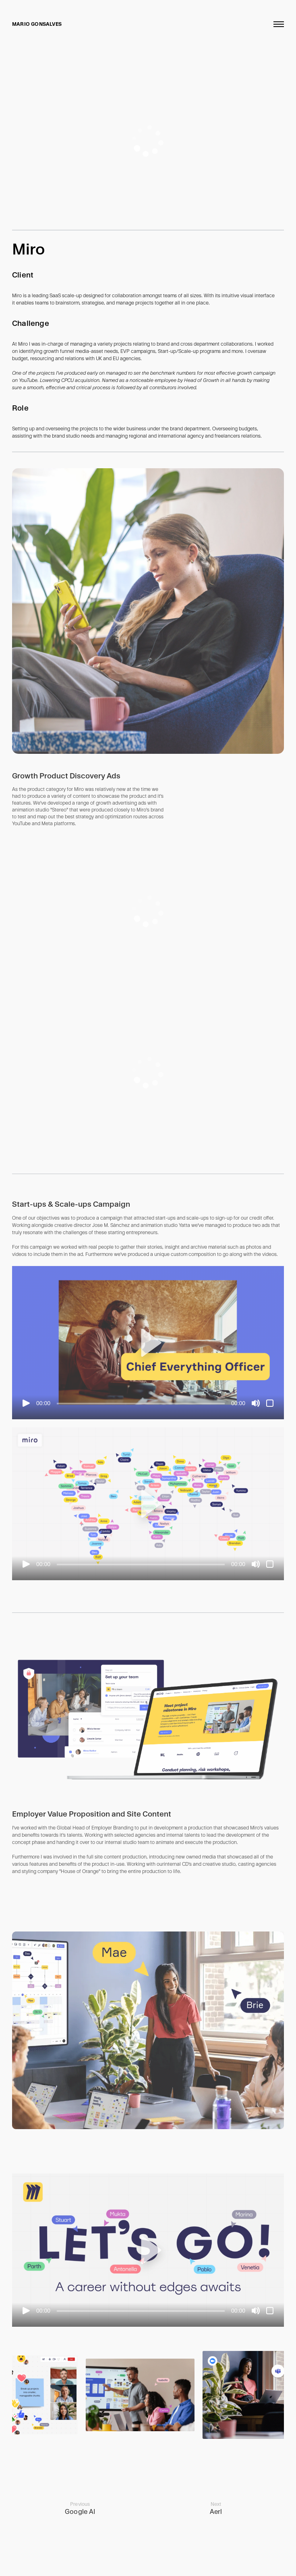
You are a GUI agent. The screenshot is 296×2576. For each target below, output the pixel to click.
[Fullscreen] (269, 1403)
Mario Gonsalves (37, 24)
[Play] (26, 1403)
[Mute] (256, 1403)
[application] (148, 141)
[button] (148, 1342)
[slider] (141, 1403)
